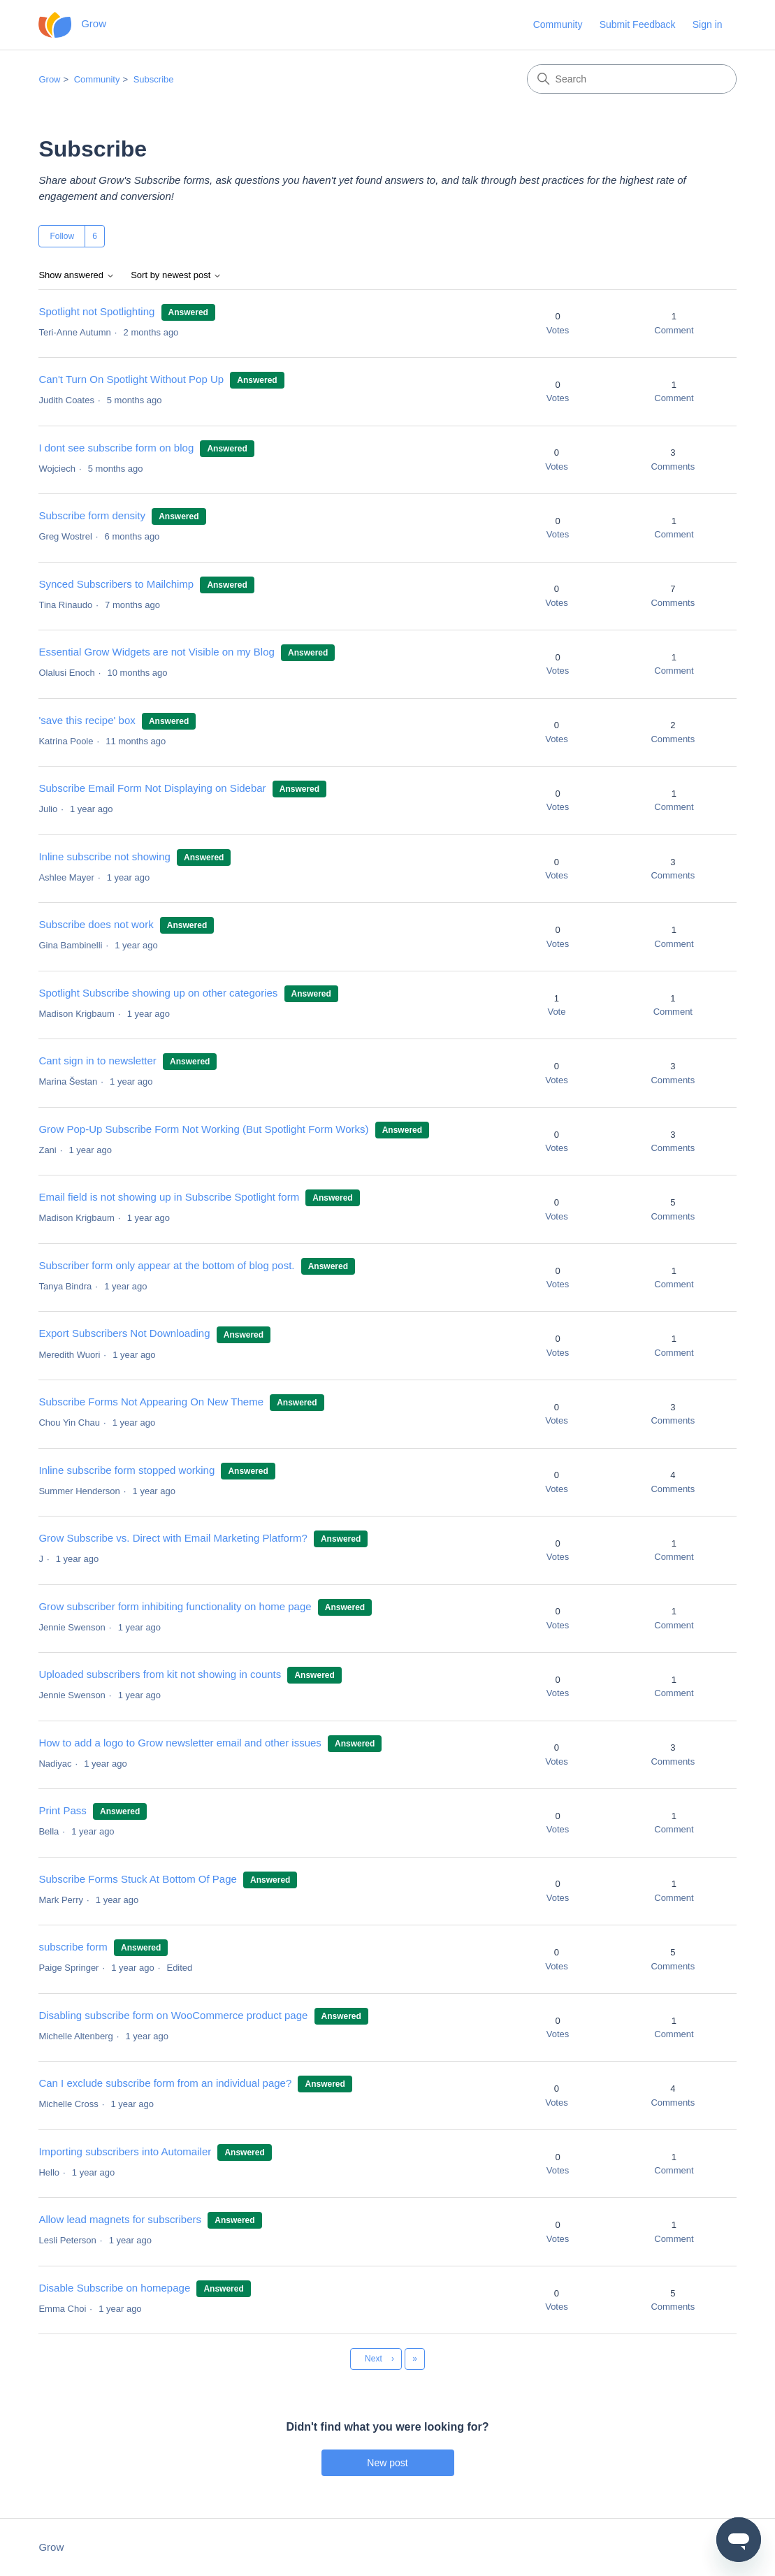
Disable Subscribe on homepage (114, 2288)
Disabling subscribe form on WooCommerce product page (172, 2015)
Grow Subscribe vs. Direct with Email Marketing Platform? (172, 1538)
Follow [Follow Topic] (62, 236)
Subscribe (153, 79)
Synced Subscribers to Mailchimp (116, 584)
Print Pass (62, 1810)
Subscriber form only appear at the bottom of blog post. (166, 1265)
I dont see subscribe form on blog (116, 448)
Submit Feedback (638, 24)
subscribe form (72, 1947)
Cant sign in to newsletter (97, 1060)
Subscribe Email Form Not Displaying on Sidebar (152, 788)
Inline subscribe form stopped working (126, 1470)
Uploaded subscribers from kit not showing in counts (159, 1674)
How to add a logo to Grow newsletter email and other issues (179, 1743)
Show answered (76, 275)
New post (387, 2462)
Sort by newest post (176, 275)
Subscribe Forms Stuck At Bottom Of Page (137, 1879)
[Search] (632, 79)
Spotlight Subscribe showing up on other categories (157, 993)
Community (558, 24)
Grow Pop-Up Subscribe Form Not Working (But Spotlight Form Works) (203, 1129)
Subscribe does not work (97, 924)
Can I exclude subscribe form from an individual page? (164, 2083)
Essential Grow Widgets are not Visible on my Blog (156, 652)
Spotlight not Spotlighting (96, 311)
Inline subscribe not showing (104, 856)
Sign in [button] (708, 24)
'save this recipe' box (86, 720)
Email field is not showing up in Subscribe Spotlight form (170, 1197)
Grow (49, 79)
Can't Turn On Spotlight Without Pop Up (131, 379)
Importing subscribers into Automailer (124, 2151)
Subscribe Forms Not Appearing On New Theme (150, 1402)
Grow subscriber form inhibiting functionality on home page (174, 1606)
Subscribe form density (91, 515)
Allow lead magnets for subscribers (119, 2219)
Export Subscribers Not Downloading (124, 1333)
